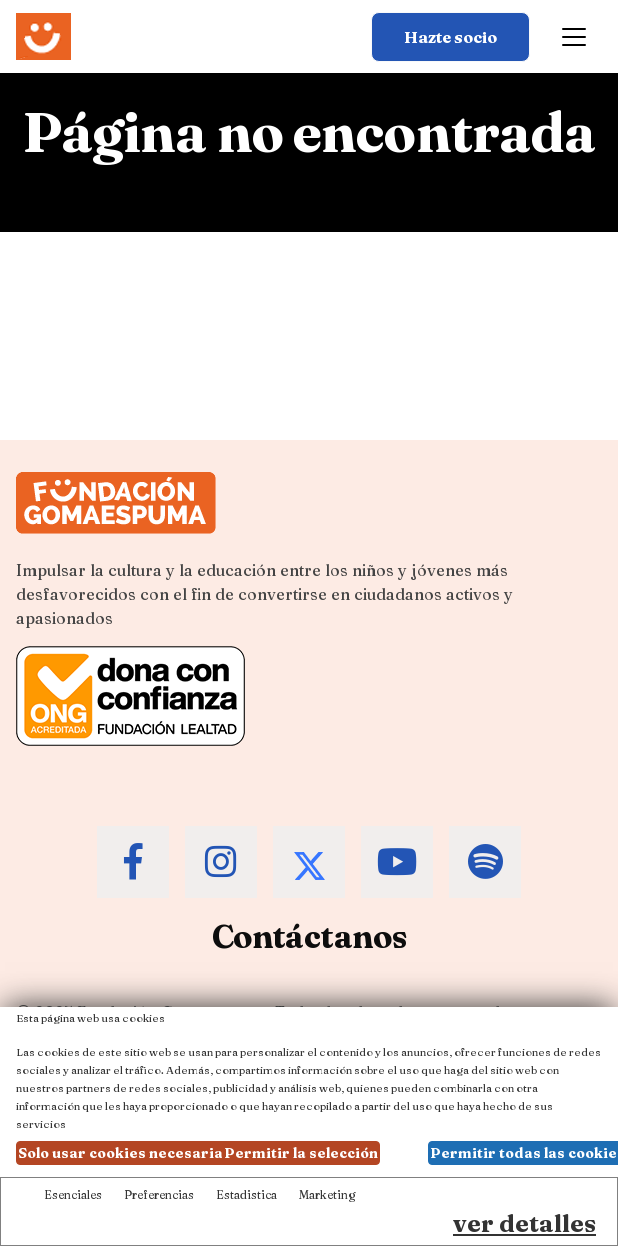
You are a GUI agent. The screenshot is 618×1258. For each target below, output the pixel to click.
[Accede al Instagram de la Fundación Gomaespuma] (221, 862)
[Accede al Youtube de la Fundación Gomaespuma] (397, 862)
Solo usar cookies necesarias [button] (124, 1153)
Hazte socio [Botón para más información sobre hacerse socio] (450, 37)
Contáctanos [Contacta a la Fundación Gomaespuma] (309, 936)
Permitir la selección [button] (301, 1153)
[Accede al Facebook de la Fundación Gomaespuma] (133, 862)
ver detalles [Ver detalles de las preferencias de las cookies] (524, 1223)
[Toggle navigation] (574, 37)
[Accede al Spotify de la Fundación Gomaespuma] (485, 862)
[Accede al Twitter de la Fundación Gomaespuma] (309, 862)
